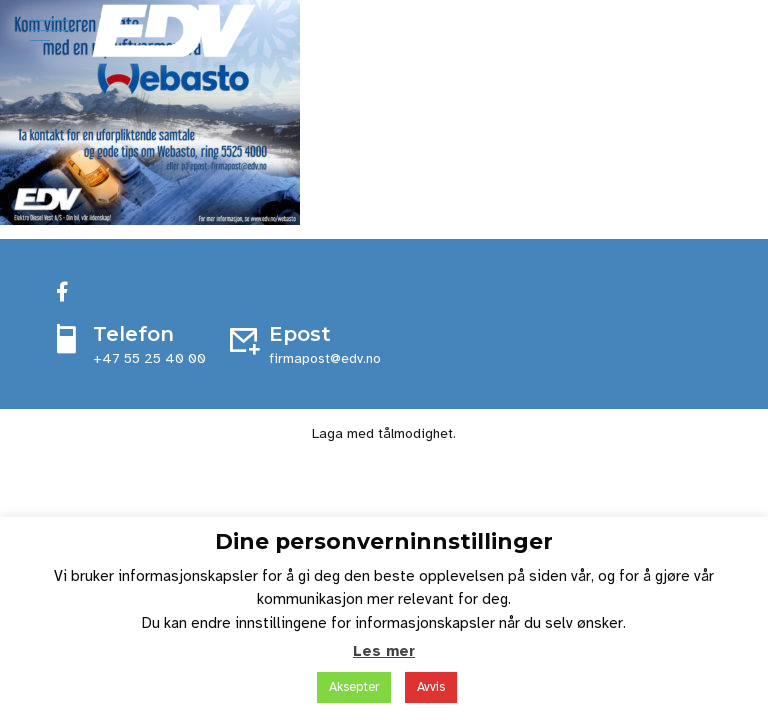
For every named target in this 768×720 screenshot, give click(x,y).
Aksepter (354, 687)
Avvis (431, 687)
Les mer (384, 651)
